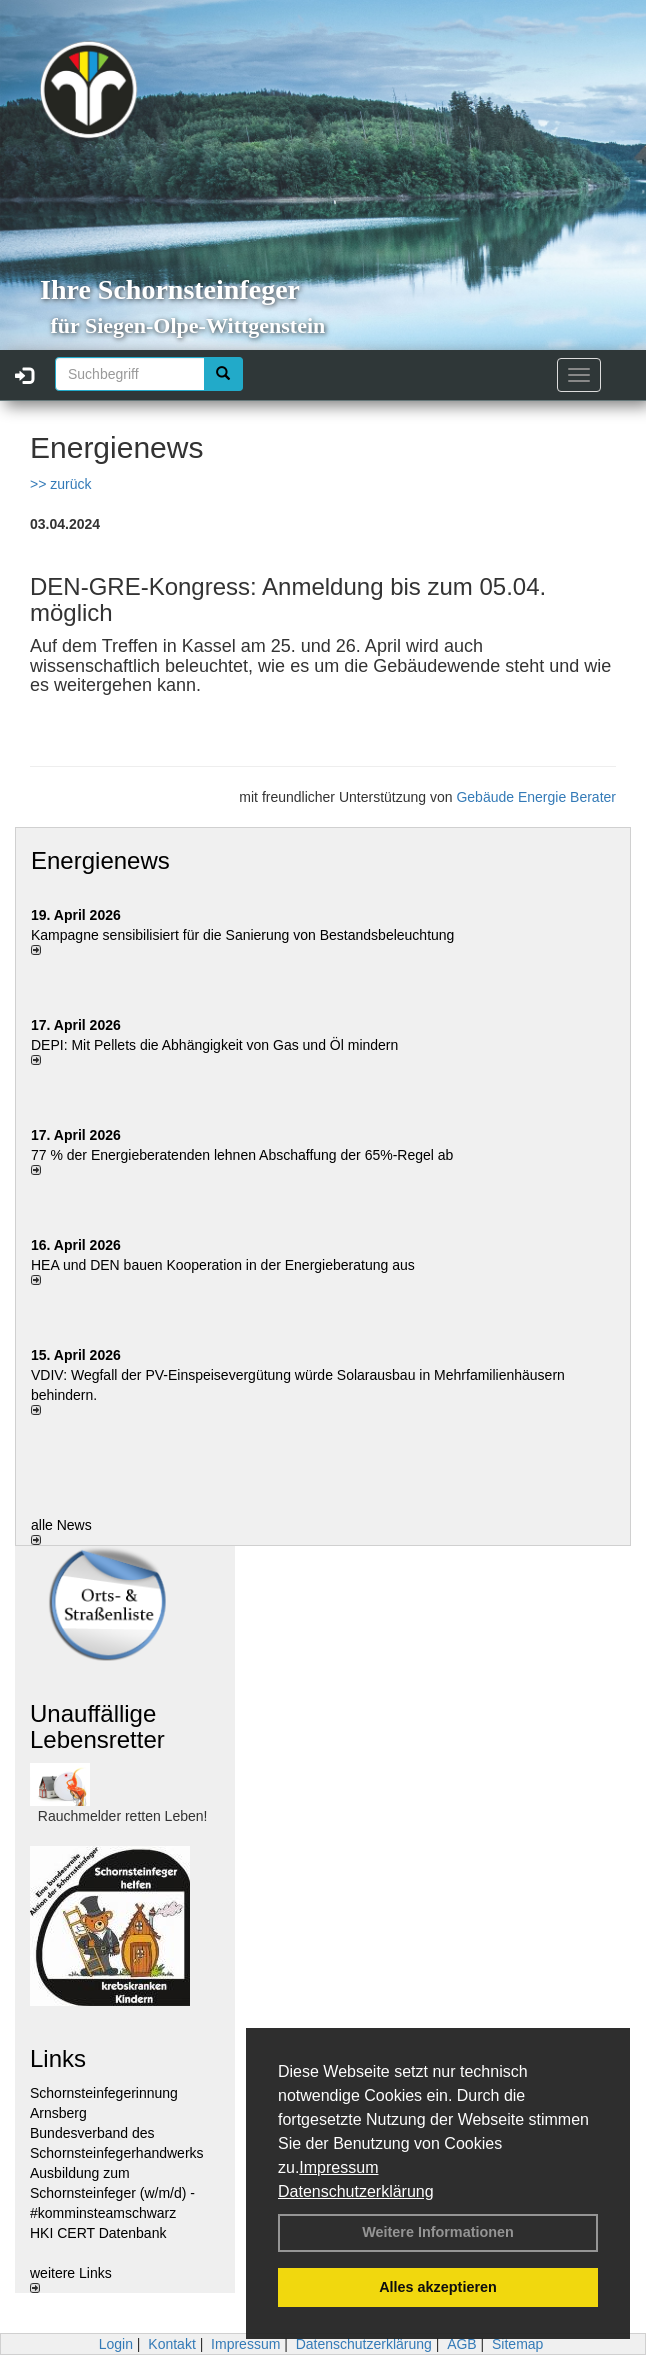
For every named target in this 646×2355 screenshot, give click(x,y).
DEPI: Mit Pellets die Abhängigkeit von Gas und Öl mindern (224, 1045)
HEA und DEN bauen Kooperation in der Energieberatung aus (223, 1265)
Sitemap (517, 2344)
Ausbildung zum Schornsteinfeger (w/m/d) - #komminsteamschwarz (112, 2193)
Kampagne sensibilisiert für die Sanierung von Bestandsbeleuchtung (242, 935)
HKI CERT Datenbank (98, 2233)
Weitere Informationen (438, 2232)
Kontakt (171, 2344)
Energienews (100, 860)
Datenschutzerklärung (356, 2191)
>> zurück (60, 484)
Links (58, 2058)
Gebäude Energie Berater (536, 797)
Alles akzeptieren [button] (438, 2287)
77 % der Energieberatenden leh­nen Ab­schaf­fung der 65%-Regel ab (242, 1155)
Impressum (338, 2167)
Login (116, 2344)
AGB (462, 2344)
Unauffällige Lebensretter (97, 1726)
